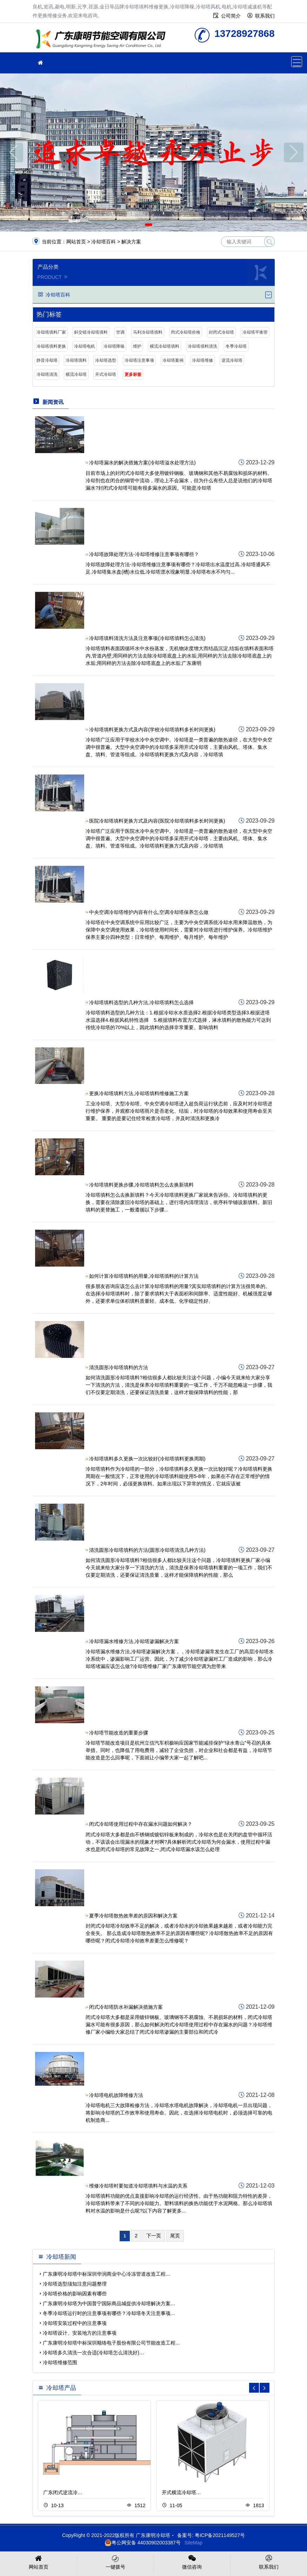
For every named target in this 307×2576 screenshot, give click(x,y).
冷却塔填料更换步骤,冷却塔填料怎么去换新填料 (141, 1185)
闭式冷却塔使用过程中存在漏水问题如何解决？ (140, 1824)
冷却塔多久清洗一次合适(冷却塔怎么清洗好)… (93, 2352)
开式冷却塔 (105, 374)
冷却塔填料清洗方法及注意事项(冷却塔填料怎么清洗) (147, 638)
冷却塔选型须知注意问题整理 (75, 2284)
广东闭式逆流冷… (62, 2492)
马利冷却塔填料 (147, 332)
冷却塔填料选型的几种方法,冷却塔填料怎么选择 (141, 1002)
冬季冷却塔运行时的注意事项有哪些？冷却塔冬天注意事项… (109, 2313)
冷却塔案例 (172, 360)
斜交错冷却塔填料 (91, 332)
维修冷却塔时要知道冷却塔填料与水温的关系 (138, 2186)
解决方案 (131, 241)
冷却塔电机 (84, 346)
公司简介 (231, 16)
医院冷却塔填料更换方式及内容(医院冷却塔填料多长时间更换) (157, 821)
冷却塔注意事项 (139, 360)
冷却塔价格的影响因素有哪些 (75, 2293)
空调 (120, 332)
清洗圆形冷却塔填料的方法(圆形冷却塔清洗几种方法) (147, 1550)
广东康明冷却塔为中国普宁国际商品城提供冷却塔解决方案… (109, 2303)
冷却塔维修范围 (60, 2362)
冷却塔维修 (202, 360)
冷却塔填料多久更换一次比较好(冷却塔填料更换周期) (147, 1459)
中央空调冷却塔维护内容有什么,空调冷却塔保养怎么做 (148, 912)
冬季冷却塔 (236, 346)
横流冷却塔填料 (164, 346)
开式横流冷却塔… (181, 2492)
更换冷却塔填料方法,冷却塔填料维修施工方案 (139, 1093)
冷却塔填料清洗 (202, 346)
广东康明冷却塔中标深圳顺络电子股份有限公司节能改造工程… (111, 2343)
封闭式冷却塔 (221, 332)
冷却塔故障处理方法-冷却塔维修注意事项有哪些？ (144, 554)
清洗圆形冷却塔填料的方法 (118, 1367)
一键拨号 (115, 2562)
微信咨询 (192, 2562)
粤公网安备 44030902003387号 (143, 2542)
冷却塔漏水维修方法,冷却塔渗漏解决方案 (134, 1641)
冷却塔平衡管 (255, 332)
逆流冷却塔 (231, 360)
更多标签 (133, 374)
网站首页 (76, 241)
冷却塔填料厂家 (51, 332)
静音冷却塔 (47, 360)
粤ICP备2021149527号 (220, 2535)
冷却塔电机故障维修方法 (116, 2095)
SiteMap (193, 2542)
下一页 (153, 2235)
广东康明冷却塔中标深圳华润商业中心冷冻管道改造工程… (107, 2274)
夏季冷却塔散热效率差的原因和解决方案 (133, 1915)
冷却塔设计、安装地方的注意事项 (79, 2333)
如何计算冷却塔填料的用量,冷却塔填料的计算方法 (144, 1276)
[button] (148, 224)
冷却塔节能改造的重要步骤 (118, 1732)
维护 (137, 346)
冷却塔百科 (103, 241)
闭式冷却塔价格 (185, 332)
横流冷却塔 (76, 374)
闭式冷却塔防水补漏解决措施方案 (126, 2007)
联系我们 (265, 16)
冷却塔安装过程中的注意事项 (75, 2323)
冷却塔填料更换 (103, 40)
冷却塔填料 (76, 360)
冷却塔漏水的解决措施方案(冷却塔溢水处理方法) (142, 462)
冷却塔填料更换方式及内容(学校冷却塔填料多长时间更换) (152, 729)
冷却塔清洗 (47, 374)
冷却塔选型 (105, 360)
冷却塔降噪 (114, 346)
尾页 (175, 2235)
